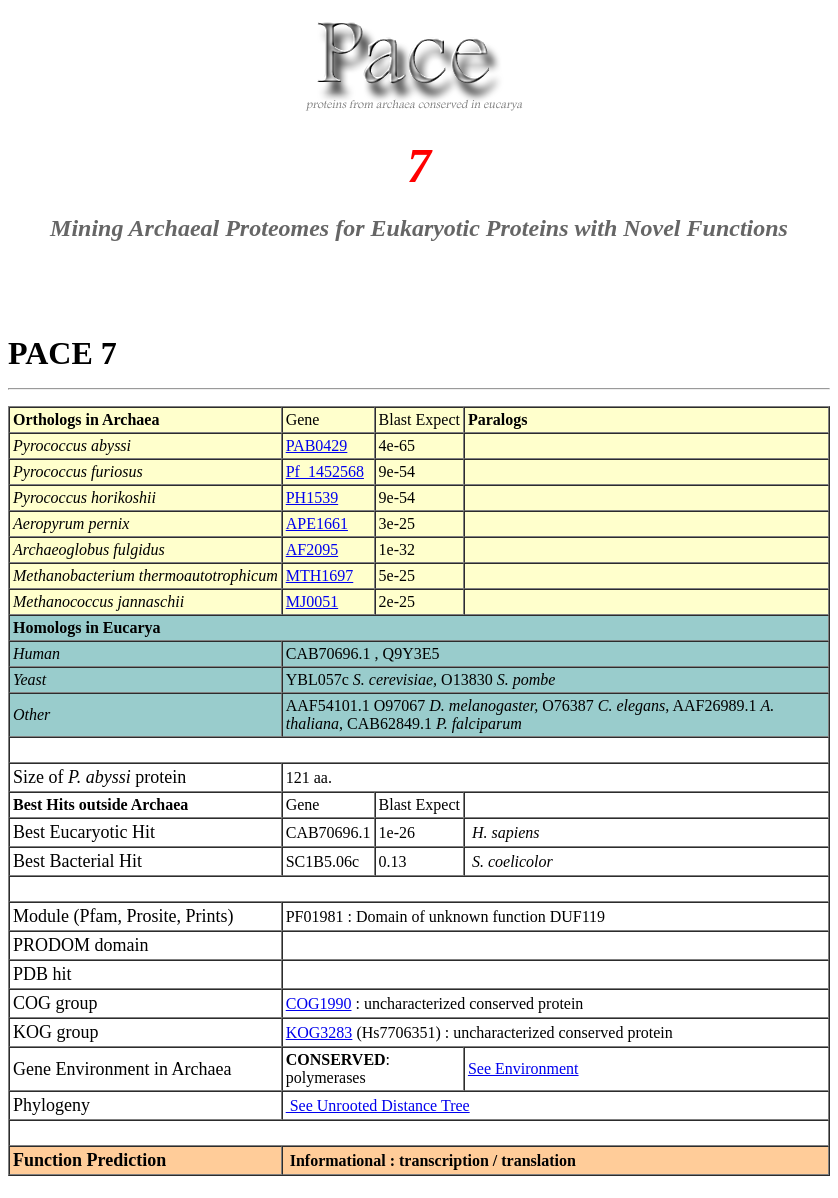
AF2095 (312, 549)
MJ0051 (312, 601)
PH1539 (312, 497)
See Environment (523, 1068)
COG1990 (319, 1003)
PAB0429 (317, 445)
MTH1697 (320, 575)
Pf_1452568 (325, 471)
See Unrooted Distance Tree (378, 1105)
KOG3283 (319, 1032)
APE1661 (317, 523)
